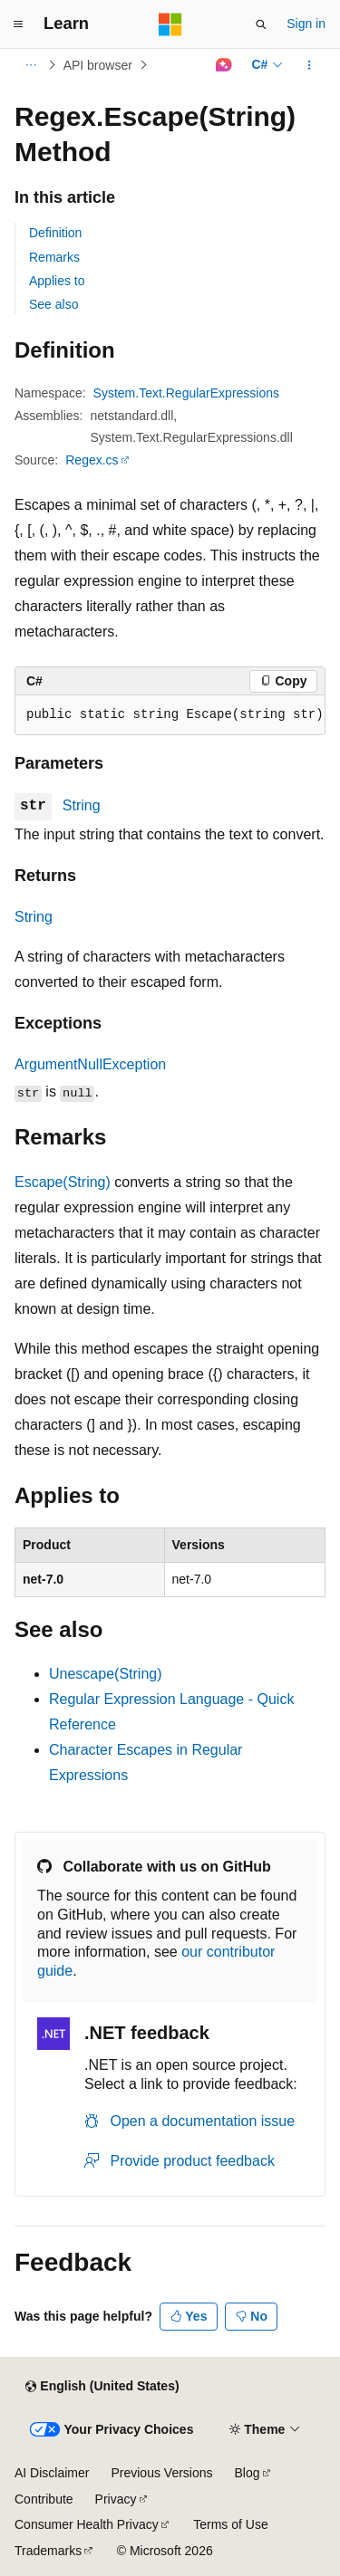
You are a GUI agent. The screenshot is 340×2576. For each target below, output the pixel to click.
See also (53, 304)
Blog (247, 2473)
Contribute (44, 2499)
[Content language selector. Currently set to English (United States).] (102, 2386)
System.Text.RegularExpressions (186, 393)
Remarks (54, 257)
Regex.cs (91, 460)
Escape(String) (63, 1182)
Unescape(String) (105, 1673)
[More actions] (309, 65)
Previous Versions (161, 2473)
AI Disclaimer (52, 2473)
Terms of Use (230, 2524)
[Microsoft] (170, 24)
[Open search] (261, 24)
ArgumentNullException (90, 1064)
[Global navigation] (18, 24)
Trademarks (48, 2550)
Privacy (116, 2499)
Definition (55, 232)
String (82, 805)
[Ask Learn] (223, 65)
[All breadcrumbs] (30, 65)
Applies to (56, 280)
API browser (97, 65)
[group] (170, 715)
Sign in (306, 23)
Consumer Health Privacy (87, 2524)
